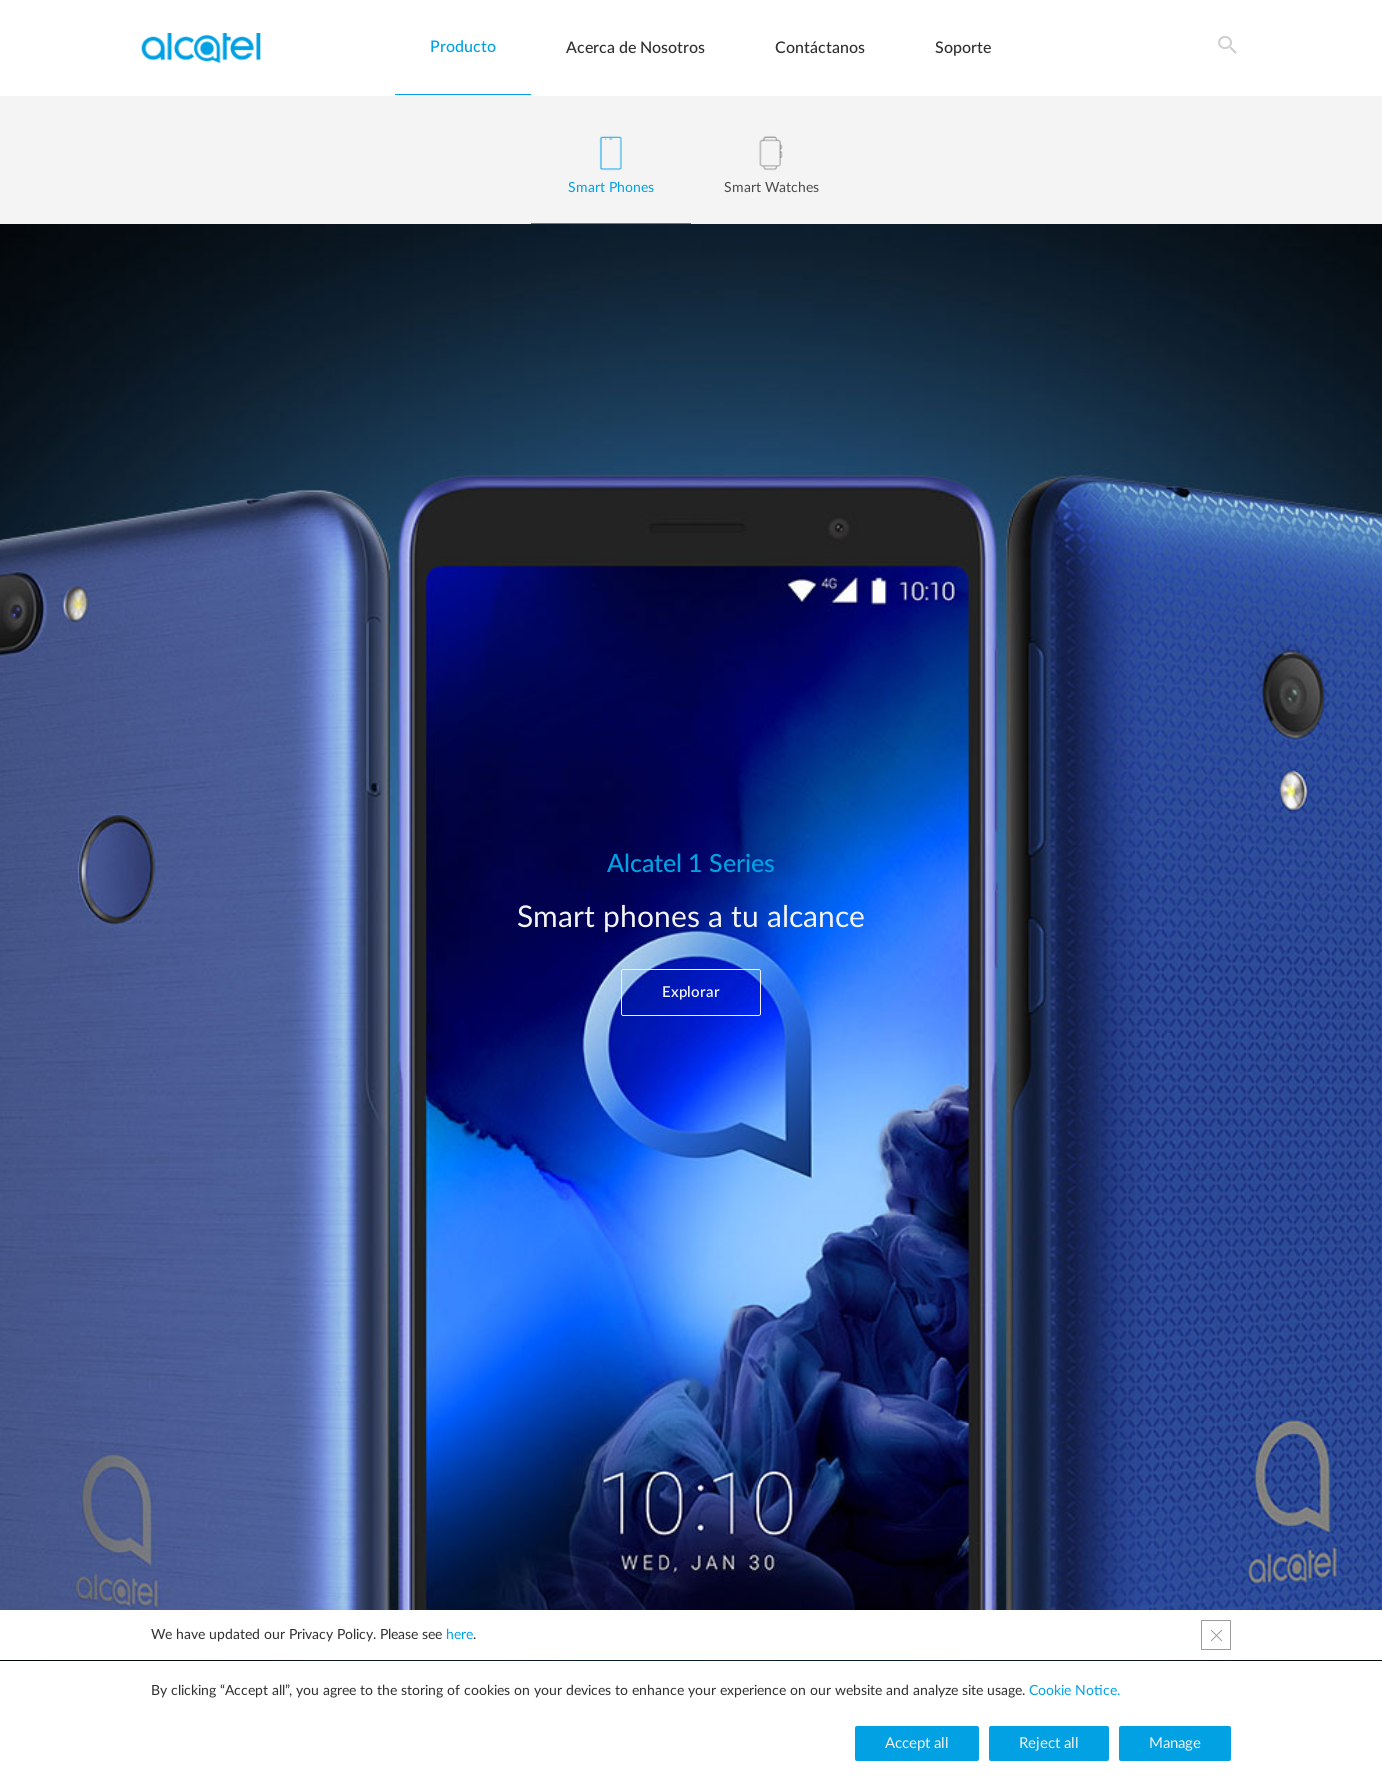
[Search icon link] (1228, 48)
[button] (691, 992)
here (459, 1635)
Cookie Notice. (1074, 1691)
